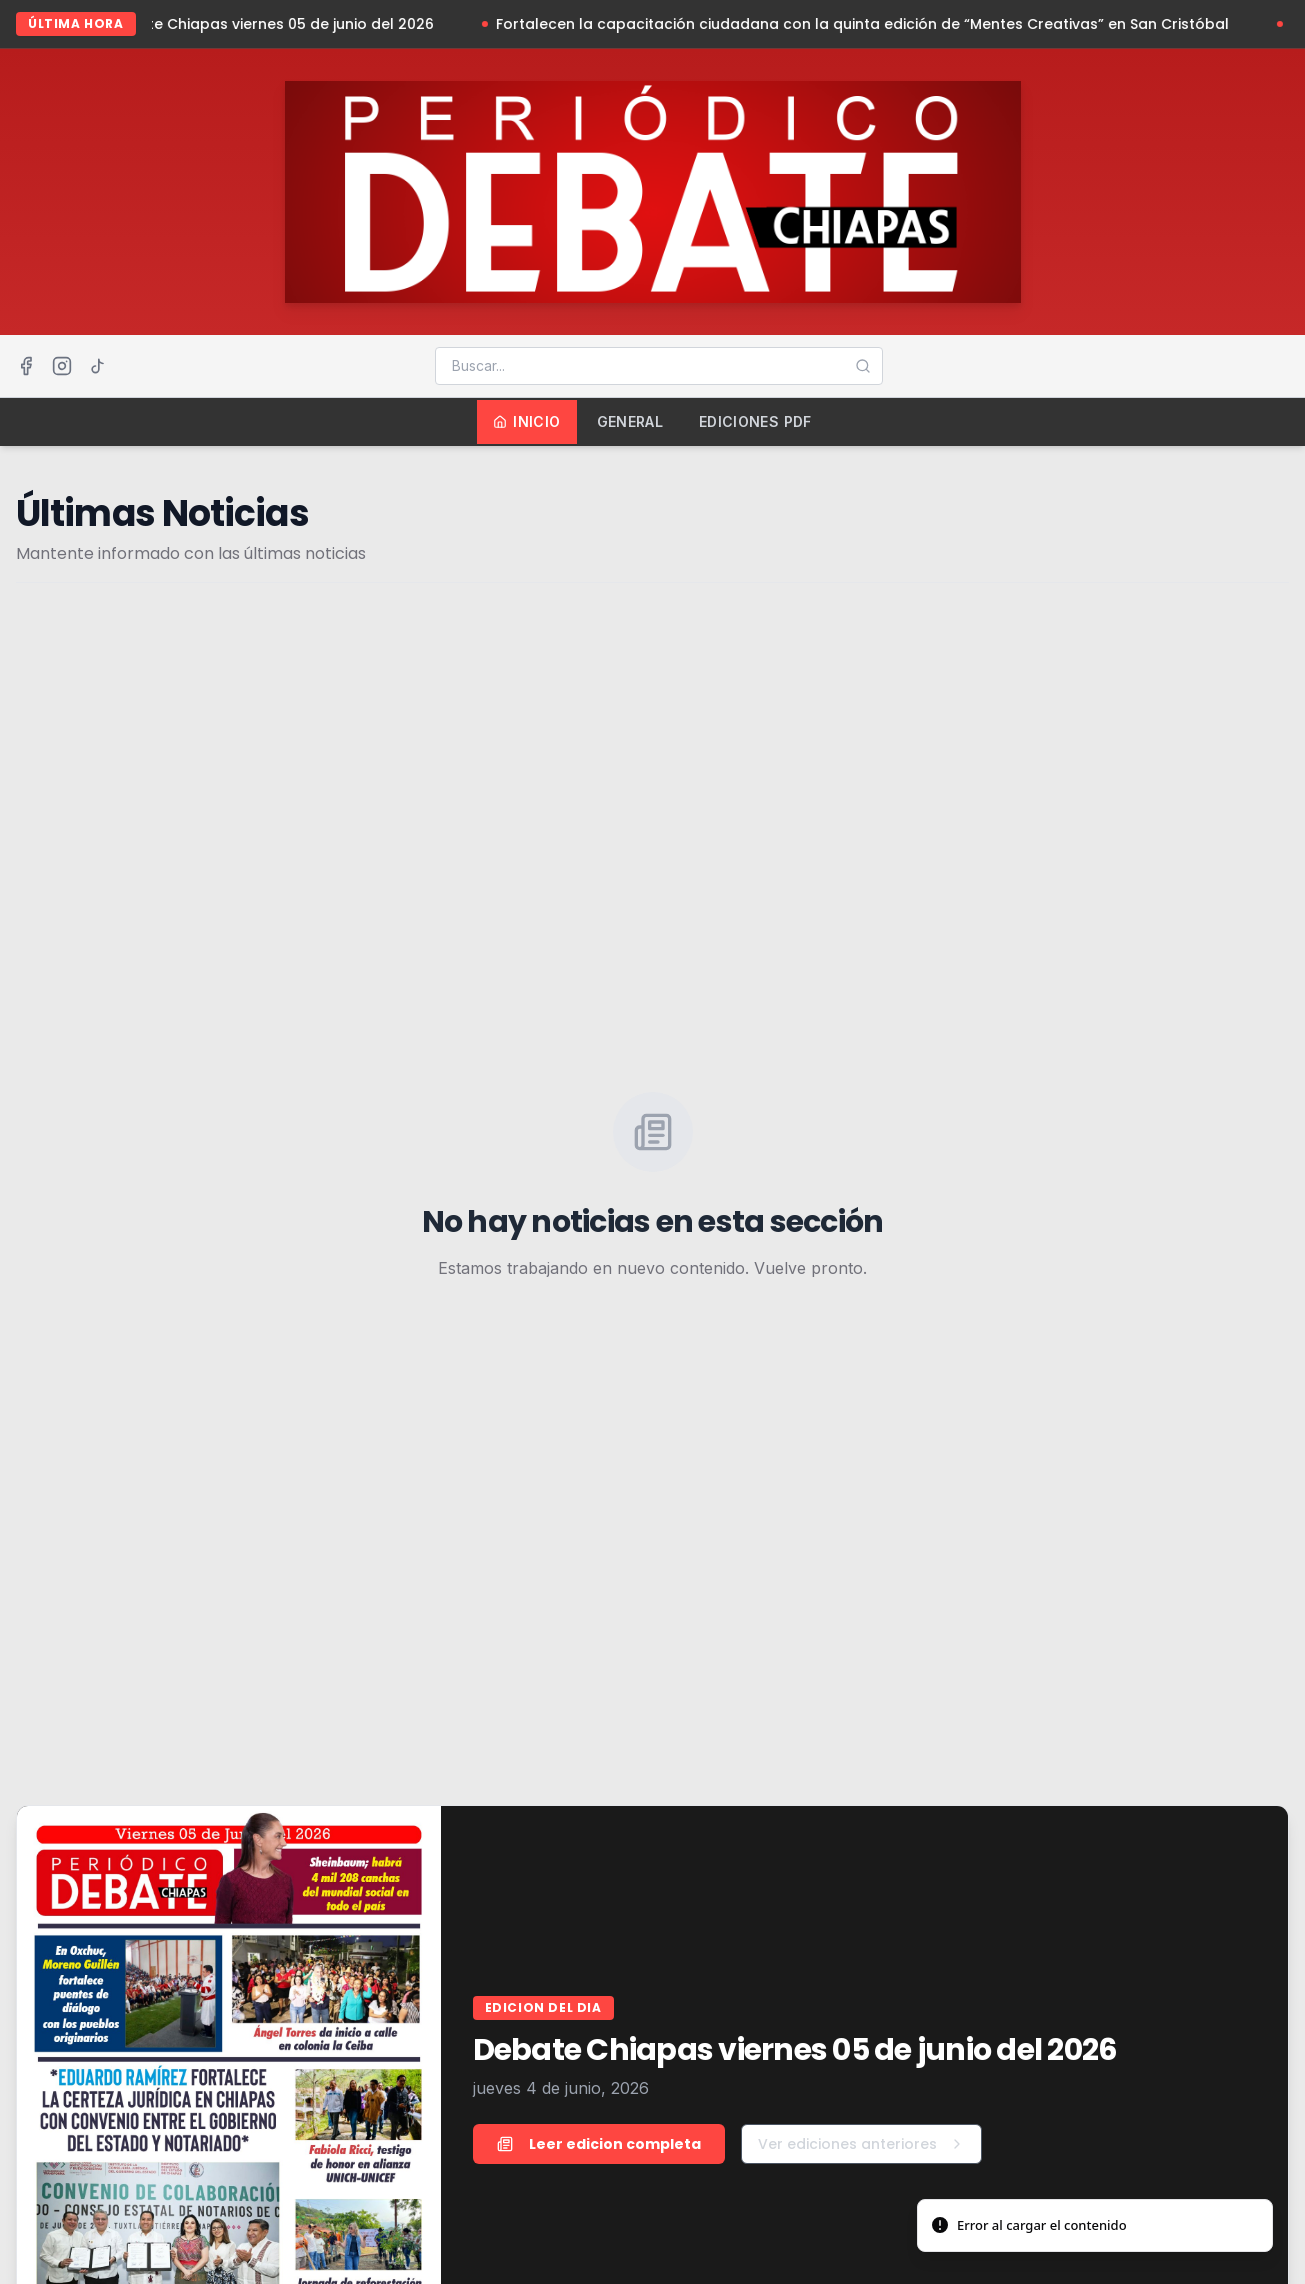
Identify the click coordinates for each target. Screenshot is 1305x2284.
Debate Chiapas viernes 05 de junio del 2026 (279, 24)
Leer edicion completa (599, 2144)
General (630, 421)
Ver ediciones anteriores (861, 2144)
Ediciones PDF (755, 421)
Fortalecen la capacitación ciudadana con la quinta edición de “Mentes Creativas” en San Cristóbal (870, 24)
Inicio (526, 421)
